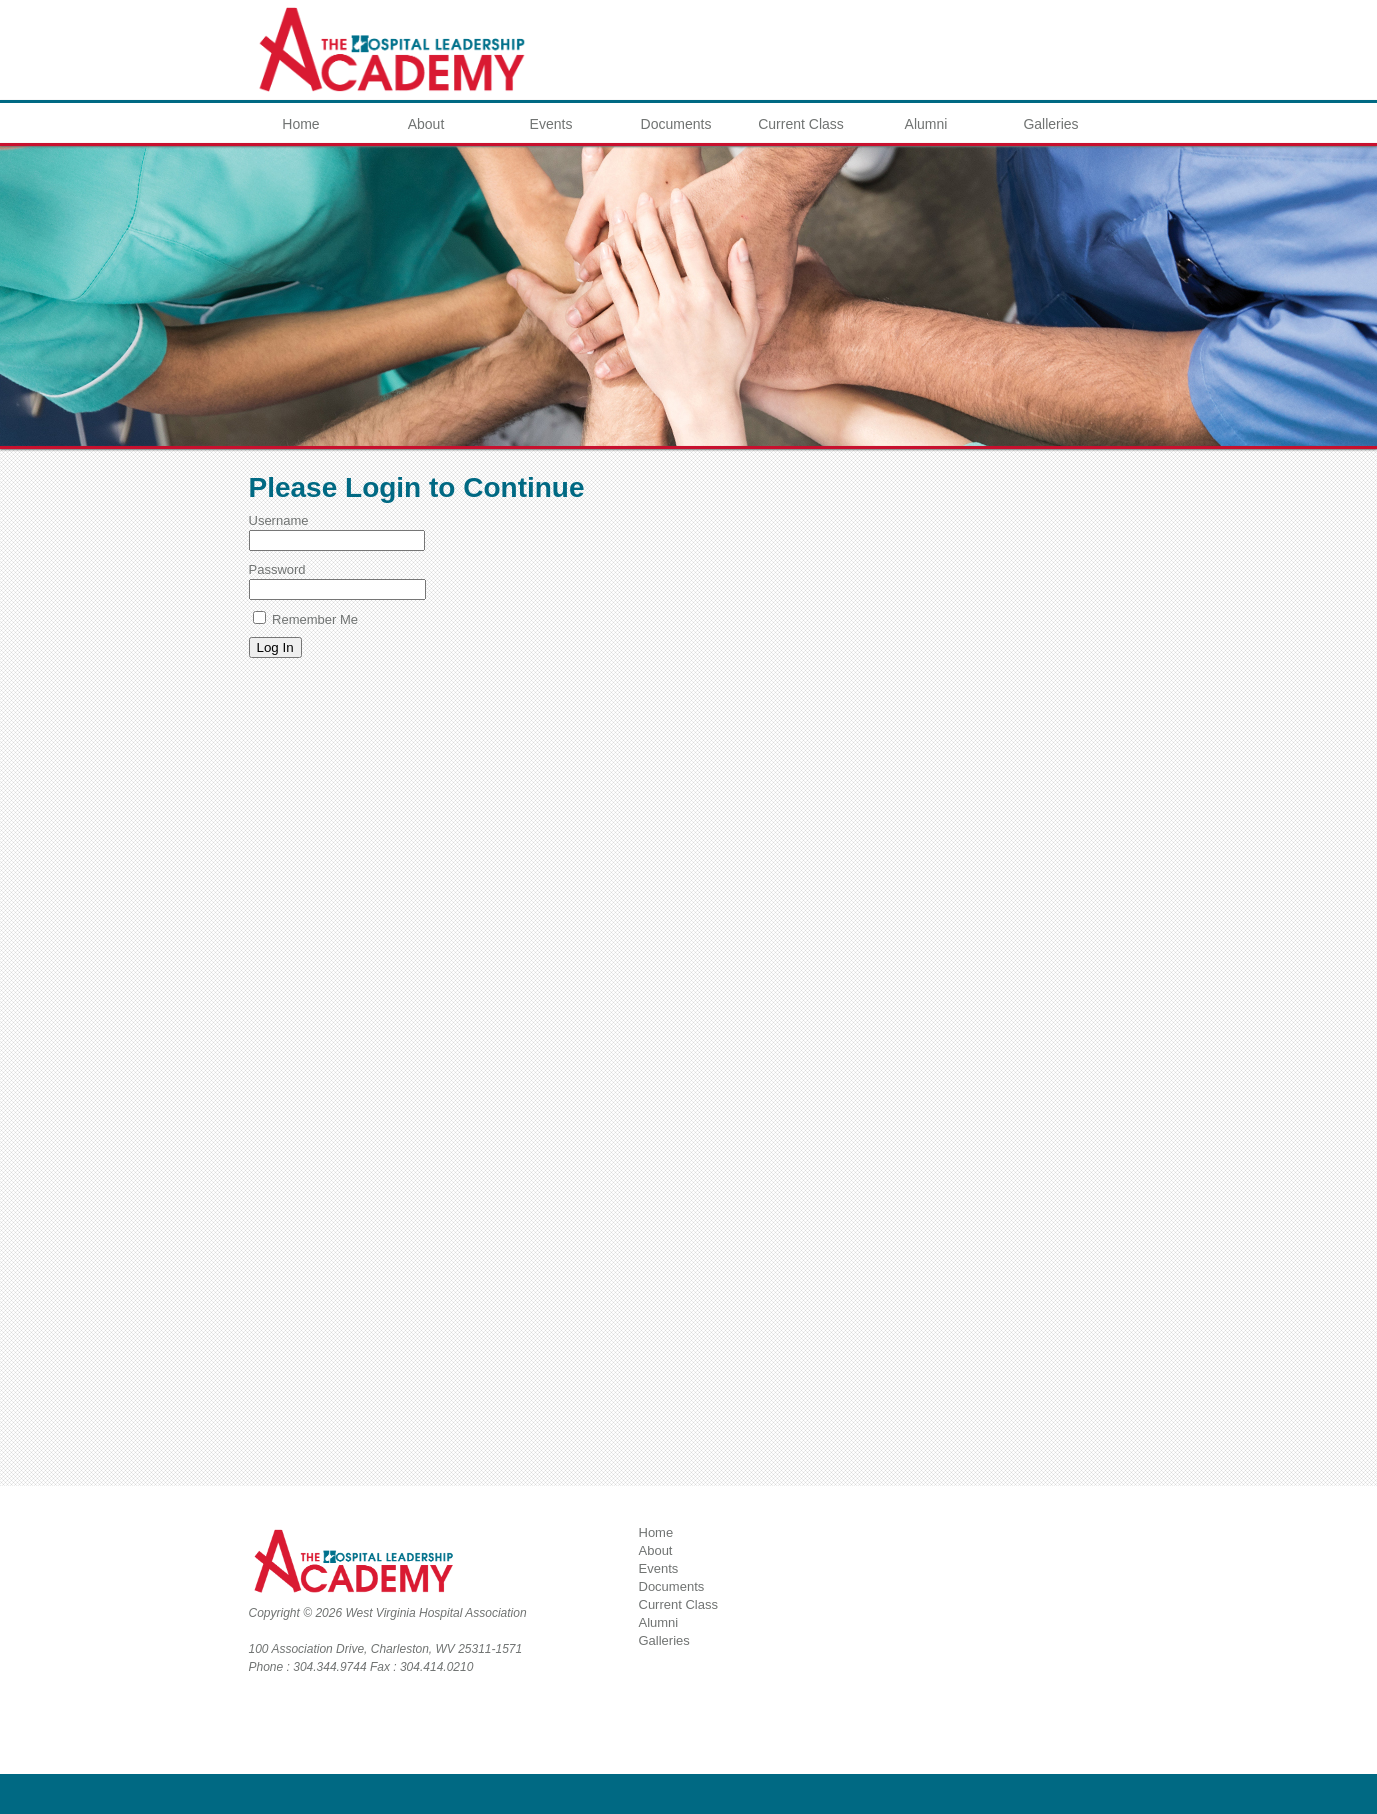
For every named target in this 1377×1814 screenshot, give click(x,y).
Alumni (926, 124)
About (426, 124)
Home (300, 124)
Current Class (801, 124)
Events (551, 124)
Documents (676, 124)
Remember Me (306, 619)
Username (279, 520)
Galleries (1050, 124)
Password (277, 569)
